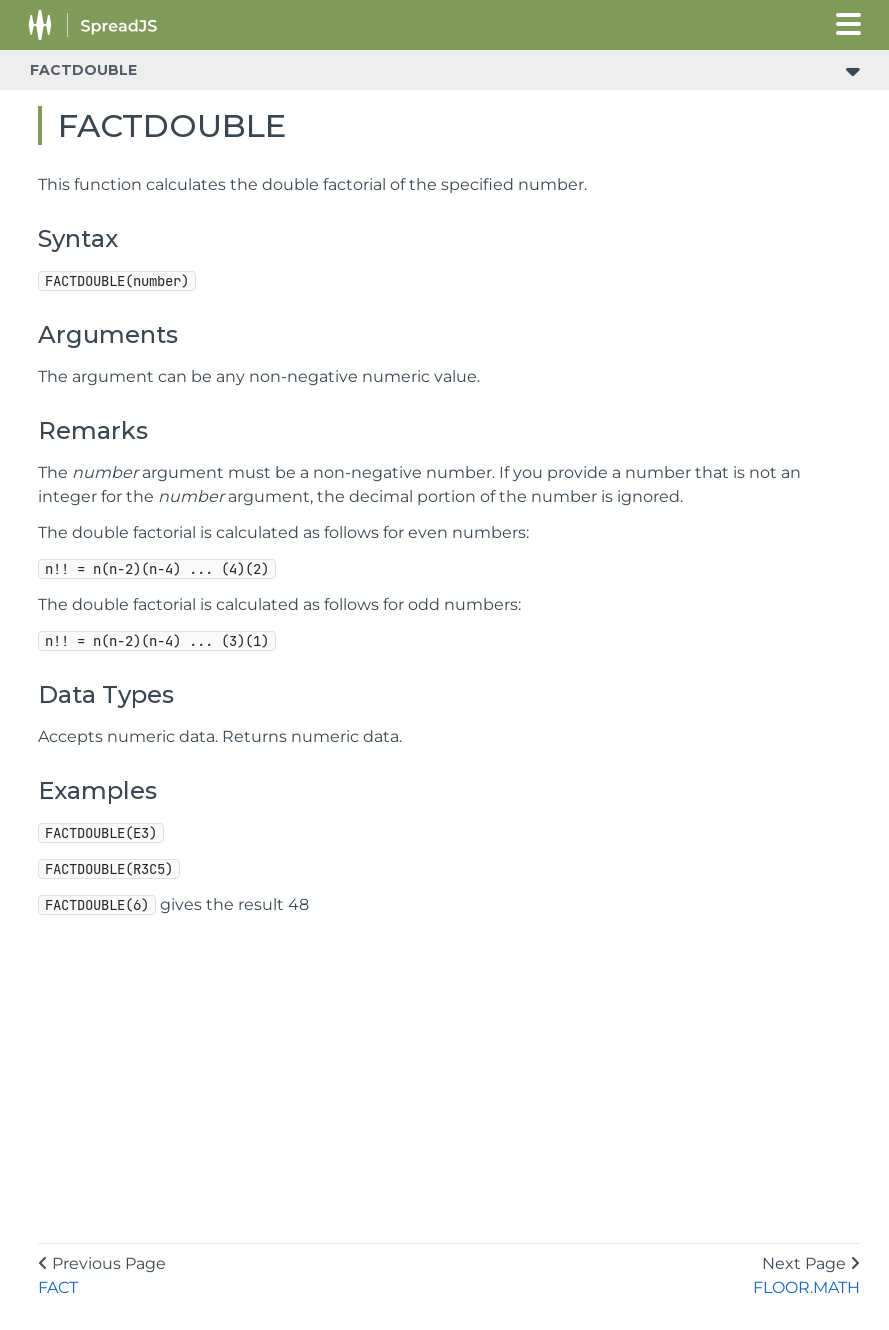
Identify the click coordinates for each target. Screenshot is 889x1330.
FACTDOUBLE (83, 70)
